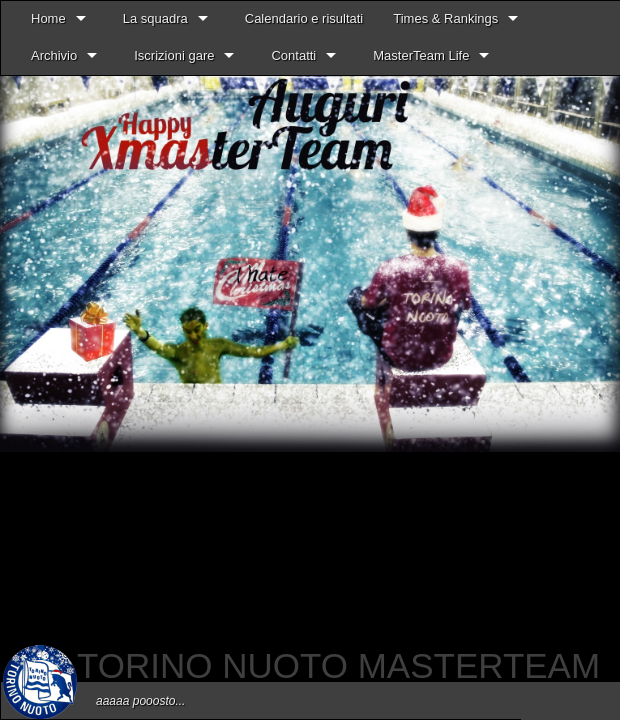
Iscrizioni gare (174, 55)
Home (48, 18)
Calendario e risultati (304, 18)
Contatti (293, 55)
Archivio (54, 55)
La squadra (155, 18)
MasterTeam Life (421, 55)
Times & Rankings (445, 18)
